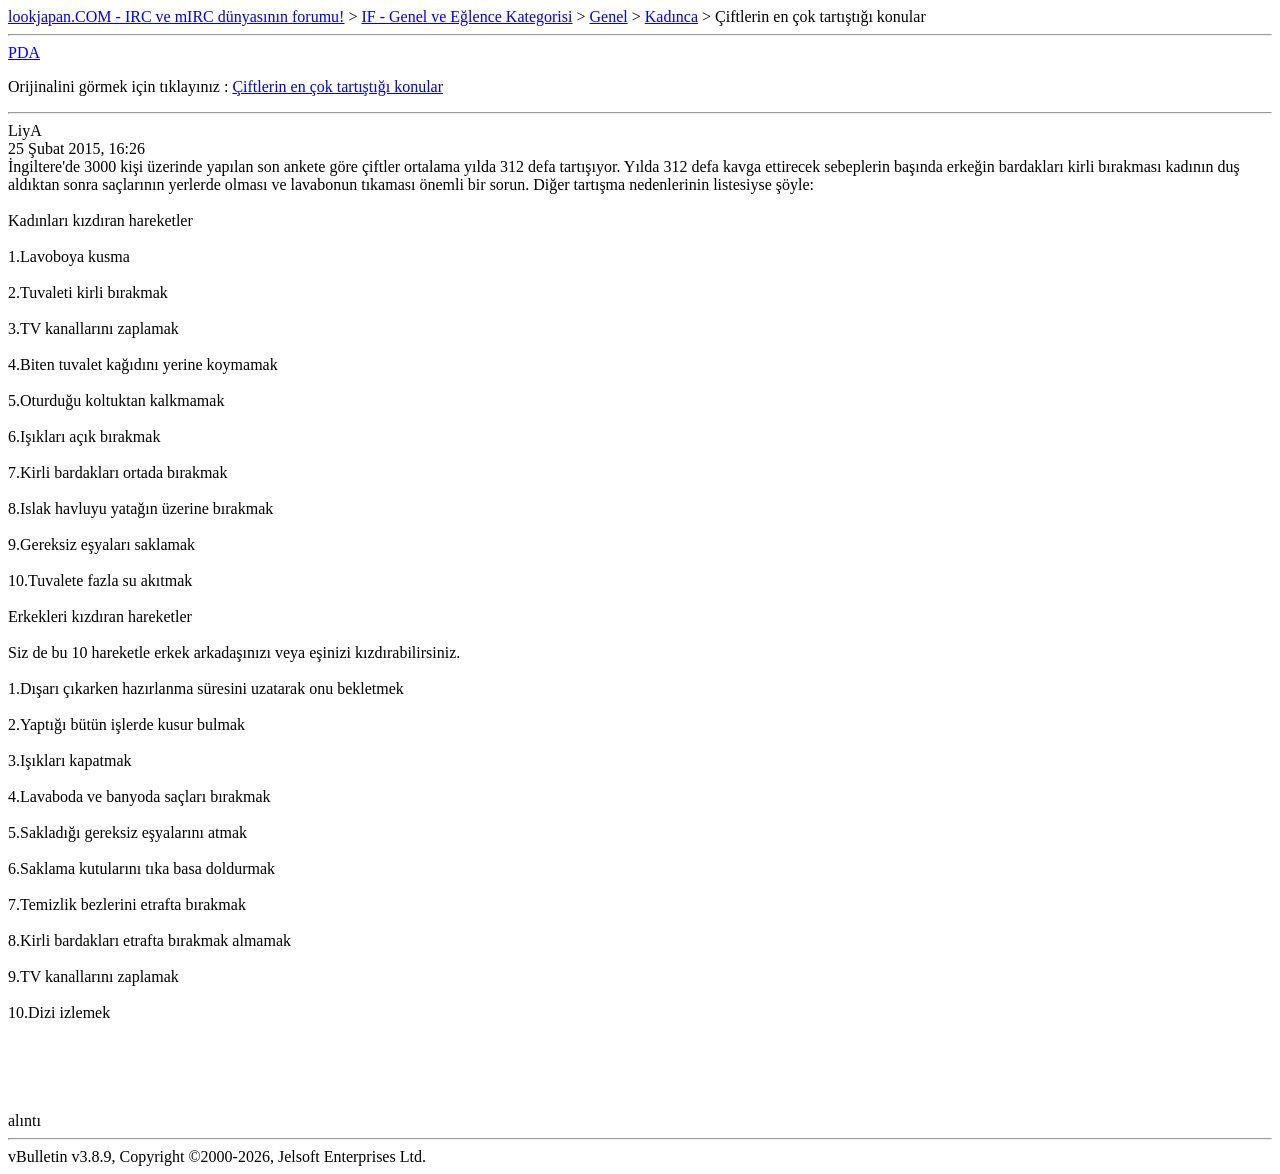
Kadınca (671, 16)
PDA (24, 52)
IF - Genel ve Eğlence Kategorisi (466, 16)
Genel (609, 16)
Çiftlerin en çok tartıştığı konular (337, 86)
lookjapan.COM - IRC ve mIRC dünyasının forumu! (176, 16)
